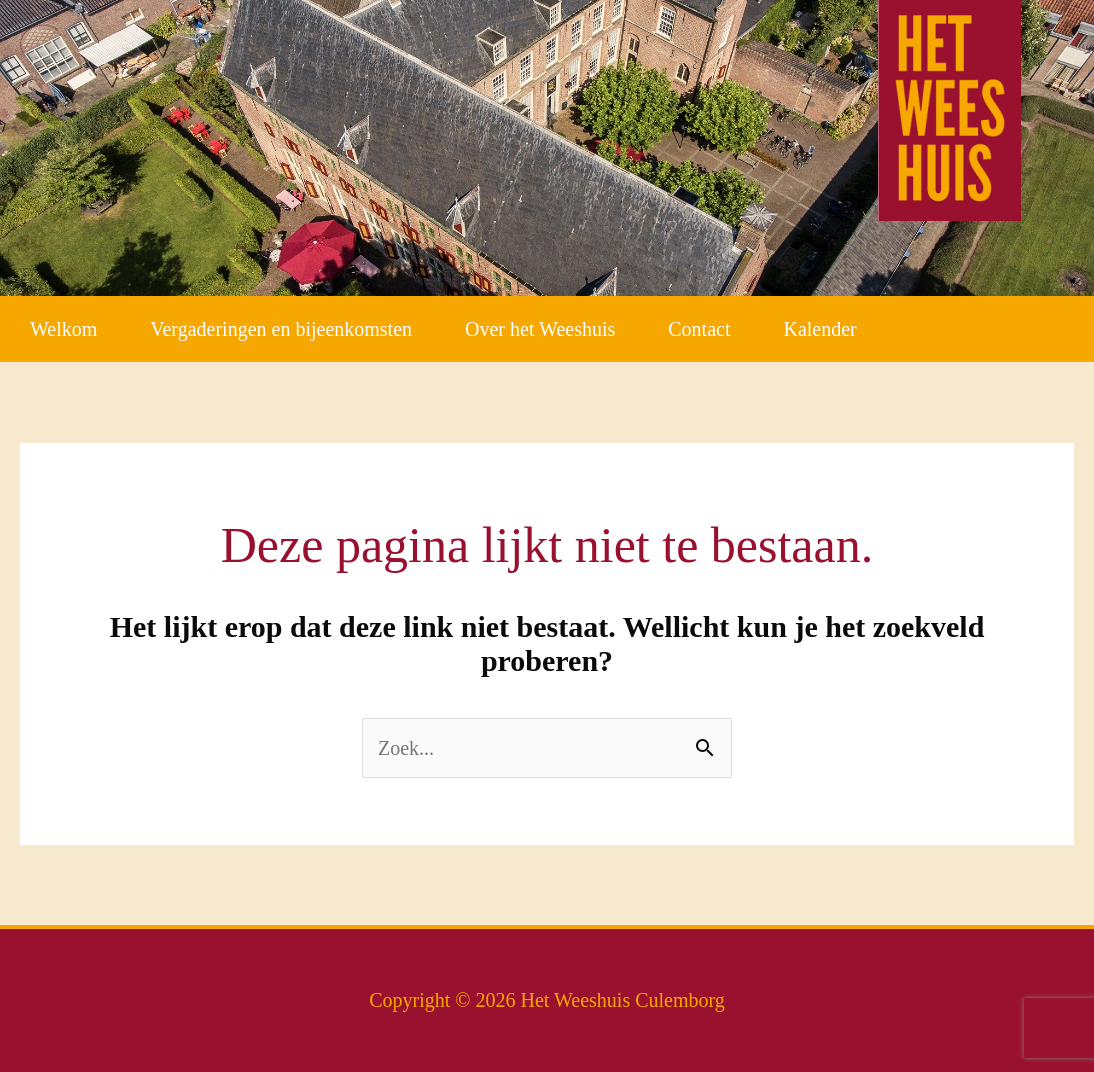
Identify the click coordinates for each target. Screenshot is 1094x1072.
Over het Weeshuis (540, 329)
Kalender (819, 329)
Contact (699, 329)
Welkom (63, 329)
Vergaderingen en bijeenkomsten (281, 329)
